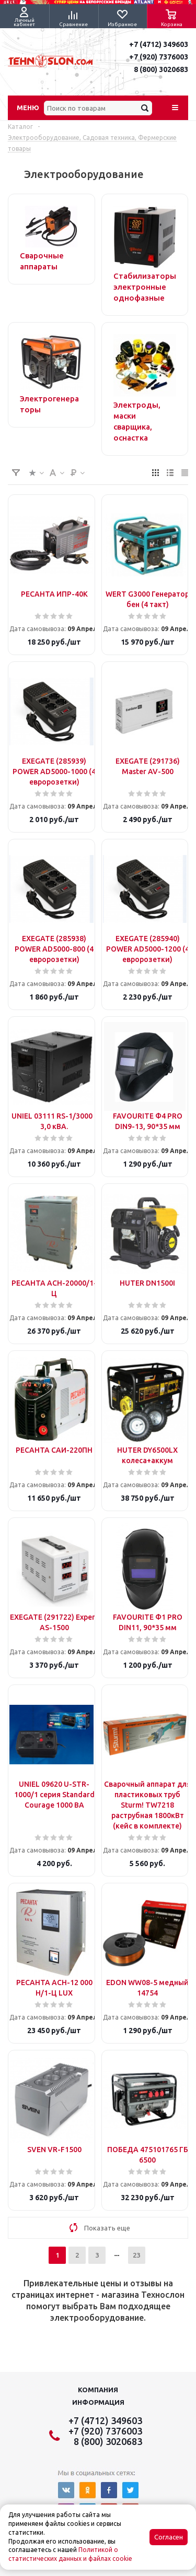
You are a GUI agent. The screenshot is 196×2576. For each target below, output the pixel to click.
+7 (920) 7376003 (158, 57)
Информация (98, 2402)
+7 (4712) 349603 (158, 44)
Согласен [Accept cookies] (168, 2537)
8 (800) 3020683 (161, 69)
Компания (98, 2389)
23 (136, 2255)
